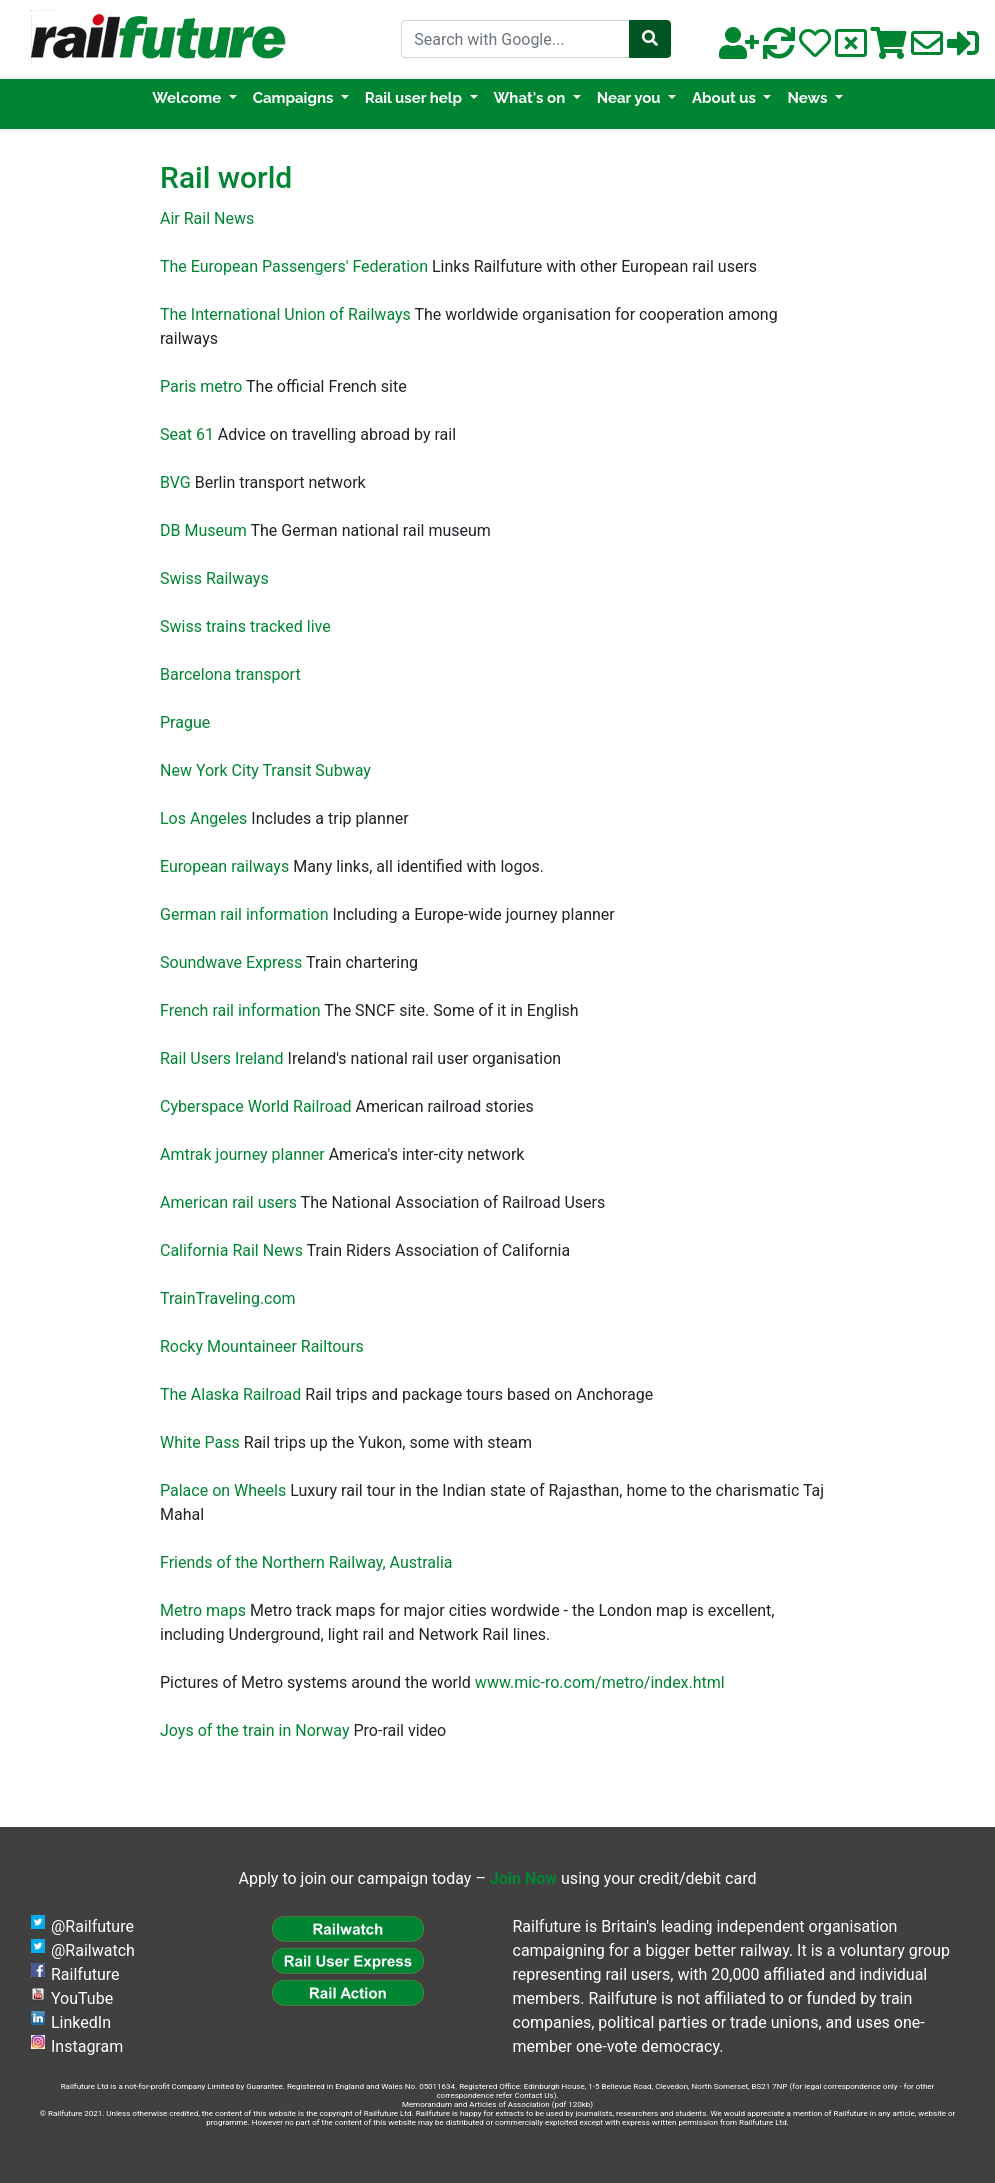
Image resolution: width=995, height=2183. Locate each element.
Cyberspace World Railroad (256, 1106)
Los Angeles (203, 818)
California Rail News (231, 1250)
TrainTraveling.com (228, 1298)
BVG (175, 482)
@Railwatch (93, 1950)
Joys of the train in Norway (255, 1730)
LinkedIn (81, 2022)
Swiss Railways (214, 578)
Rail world (226, 177)
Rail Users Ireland (222, 1058)
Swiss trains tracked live (245, 626)
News (808, 98)
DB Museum (203, 530)
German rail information (244, 914)
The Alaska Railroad (230, 1394)
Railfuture (85, 1974)
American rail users (228, 1202)
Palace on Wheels (223, 1490)
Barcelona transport (230, 674)
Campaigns (295, 98)
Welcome (188, 98)
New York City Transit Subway (265, 770)
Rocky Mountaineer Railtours (262, 1346)
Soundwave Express (231, 962)
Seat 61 (187, 434)
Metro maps (203, 1610)
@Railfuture (92, 1926)
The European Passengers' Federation (294, 266)
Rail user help (415, 98)
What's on (531, 98)
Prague (185, 722)
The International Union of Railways (285, 314)
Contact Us (533, 2095)
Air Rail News (207, 218)
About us (726, 98)
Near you (631, 98)
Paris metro (201, 386)
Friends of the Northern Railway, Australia (306, 1562)
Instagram (87, 2046)
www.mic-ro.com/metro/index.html (600, 1682)
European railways (224, 866)
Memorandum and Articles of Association (476, 2104)
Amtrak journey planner (242, 1154)
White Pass (200, 1442)
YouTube (82, 1998)
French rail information (240, 1010)
